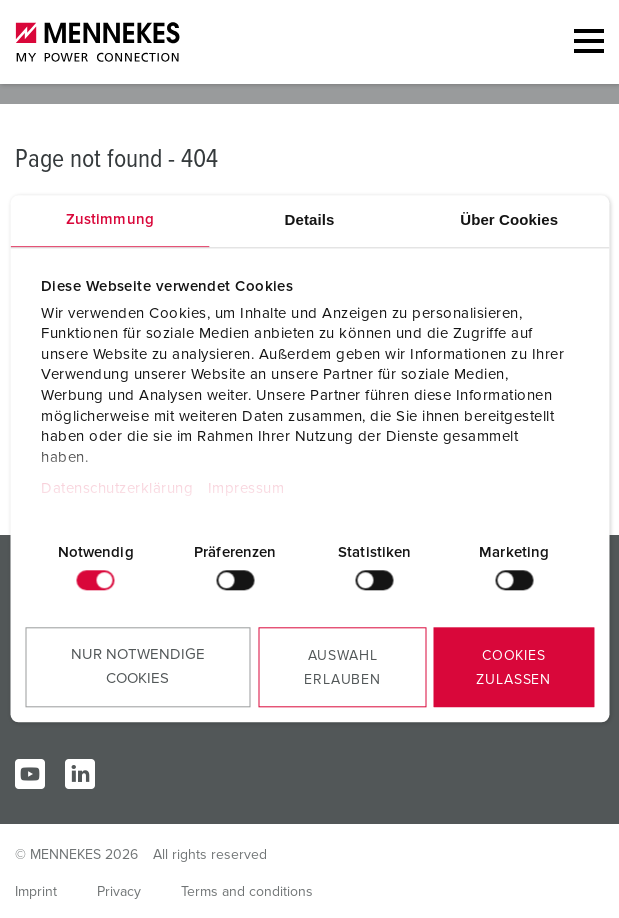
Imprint (36, 892)
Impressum (246, 488)
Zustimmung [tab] (110, 220)
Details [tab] (310, 220)
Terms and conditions (247, 892)
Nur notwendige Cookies (138, 666)
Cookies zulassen (513, 668)
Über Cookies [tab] (509, 220)
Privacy (119, 892)
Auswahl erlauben (342, 668)
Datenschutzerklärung (117, 488)
